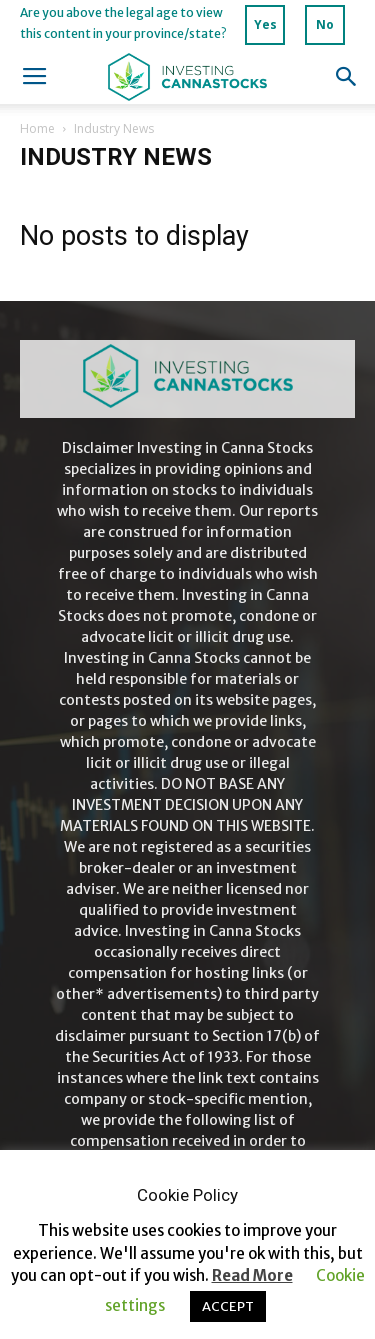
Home (37, 128)
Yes (265, 24)
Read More (252, 1275)
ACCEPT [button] (228, 1306)
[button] (347, 77)
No (325, 24)
